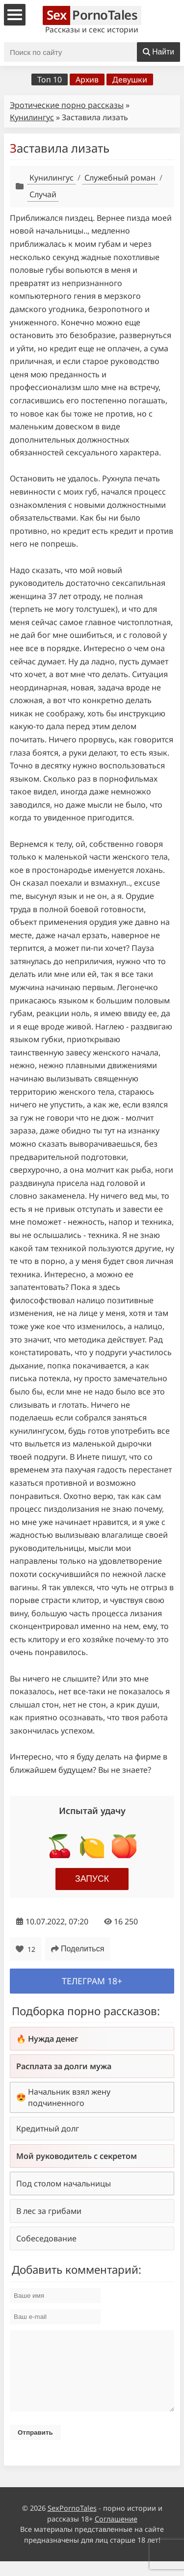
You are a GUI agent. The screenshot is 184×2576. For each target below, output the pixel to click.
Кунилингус (32, 117)
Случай (42, 194)
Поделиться (77, 1949)
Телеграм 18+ (92, 1981)
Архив (87, 79)
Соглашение (116, 2533)
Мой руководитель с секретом (76, 2156)
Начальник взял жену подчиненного (69, 2097)
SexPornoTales (72, 2522)
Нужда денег (53, 2038)
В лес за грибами (48, 2211)
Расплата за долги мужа (63, 2066)
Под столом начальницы (63, 2183)
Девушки (129, 79)
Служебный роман (120, 177)
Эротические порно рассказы (67, 105)
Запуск (92, 1879)
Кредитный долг (47, 2128)
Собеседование (46, 2238)
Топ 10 (49, 79)
